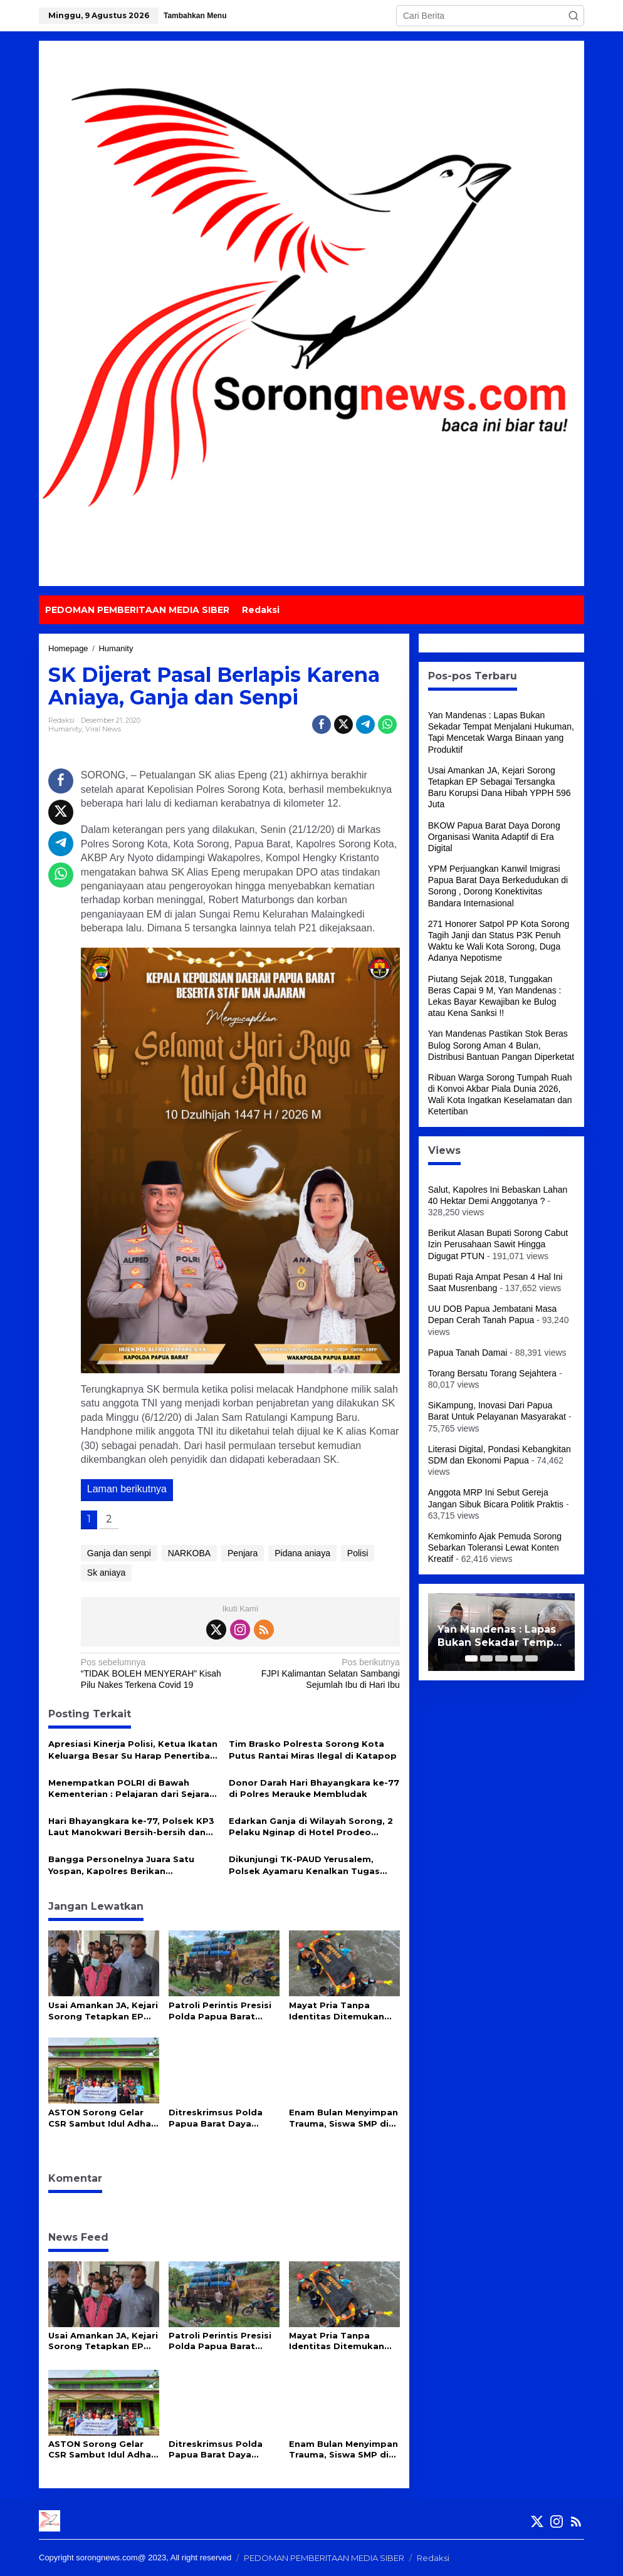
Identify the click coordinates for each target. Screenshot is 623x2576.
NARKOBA (189, 1553)
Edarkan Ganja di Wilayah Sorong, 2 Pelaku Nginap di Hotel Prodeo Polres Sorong (311, 1827)
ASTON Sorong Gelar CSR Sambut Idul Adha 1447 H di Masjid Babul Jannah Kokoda (99, 2118)
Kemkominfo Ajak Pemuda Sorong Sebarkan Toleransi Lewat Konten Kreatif (495, 1547)
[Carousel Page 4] (516, 1658)
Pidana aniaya (302, 1553)
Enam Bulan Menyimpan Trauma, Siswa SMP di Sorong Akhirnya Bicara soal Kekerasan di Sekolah (343, 2118)
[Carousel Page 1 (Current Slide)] (471, 1658)
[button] (573, 15)
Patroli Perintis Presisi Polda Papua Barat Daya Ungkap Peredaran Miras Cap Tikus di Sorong (220, 2011)
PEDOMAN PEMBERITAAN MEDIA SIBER (324, 2558)
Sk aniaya (106, 1573)
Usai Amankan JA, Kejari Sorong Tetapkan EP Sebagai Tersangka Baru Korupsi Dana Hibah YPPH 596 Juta (103, 2011)
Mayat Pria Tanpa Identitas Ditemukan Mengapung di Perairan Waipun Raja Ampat (342, 2011)
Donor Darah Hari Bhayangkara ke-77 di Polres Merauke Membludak (314, 1788)
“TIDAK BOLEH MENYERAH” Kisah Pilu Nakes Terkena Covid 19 (157, 1673)
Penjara (243, 1553)
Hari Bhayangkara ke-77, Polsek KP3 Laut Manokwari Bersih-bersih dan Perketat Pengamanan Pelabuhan (131, 1827)
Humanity (65, 729)
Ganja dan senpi (119, 1553)
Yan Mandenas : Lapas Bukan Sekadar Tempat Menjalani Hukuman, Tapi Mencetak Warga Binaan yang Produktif (500, 1636)
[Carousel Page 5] (531, 1658)
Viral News (103, 729)
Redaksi (433, 2558)
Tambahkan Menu (195, 15)
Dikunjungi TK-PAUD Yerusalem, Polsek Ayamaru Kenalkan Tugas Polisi (304, 1865)
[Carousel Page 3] (501, 1658)
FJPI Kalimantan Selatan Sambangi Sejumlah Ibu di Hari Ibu (322, 1673)
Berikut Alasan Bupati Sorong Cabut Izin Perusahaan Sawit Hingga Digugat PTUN (498, 1244)
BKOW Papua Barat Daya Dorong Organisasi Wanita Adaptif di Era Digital (494, 836)
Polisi (357, 1553)
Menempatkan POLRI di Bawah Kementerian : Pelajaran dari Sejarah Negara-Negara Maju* (131, 1788)
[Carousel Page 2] (486, 1658)
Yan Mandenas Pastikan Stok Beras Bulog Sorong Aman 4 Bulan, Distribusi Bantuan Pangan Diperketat (501, 1045)
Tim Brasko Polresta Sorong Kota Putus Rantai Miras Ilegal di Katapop (313, 1749)
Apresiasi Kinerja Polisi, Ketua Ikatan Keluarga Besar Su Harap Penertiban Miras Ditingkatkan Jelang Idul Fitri (132, 1750)
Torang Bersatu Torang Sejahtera (492, 1373)
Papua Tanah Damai (468, 1353)
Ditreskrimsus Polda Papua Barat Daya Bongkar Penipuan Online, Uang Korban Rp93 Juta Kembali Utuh (216, 2118)
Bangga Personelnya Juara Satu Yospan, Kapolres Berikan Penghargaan (121, 1865)
